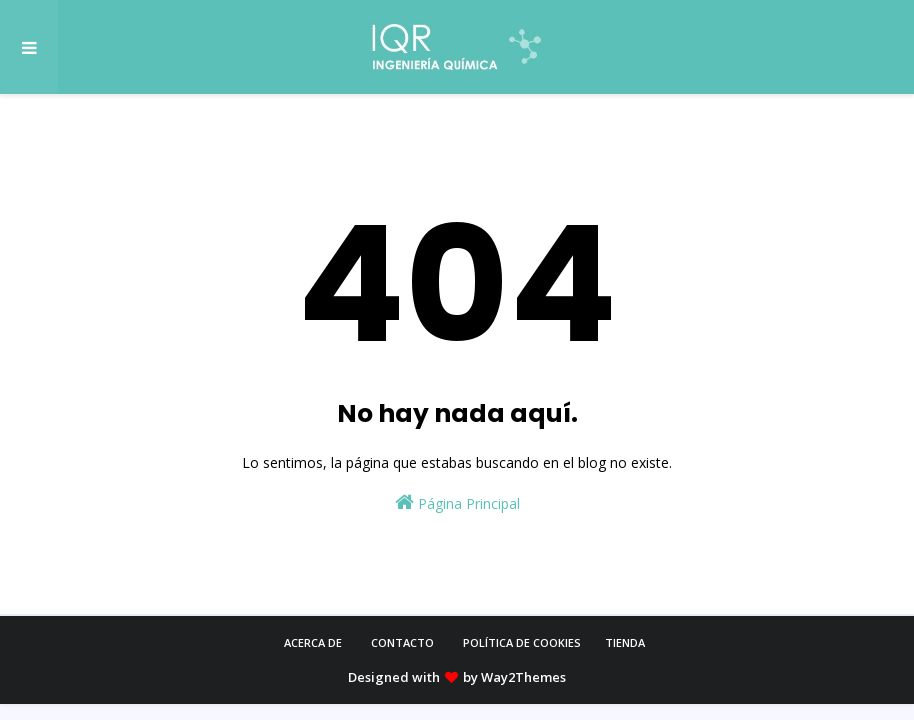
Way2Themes (523, 677)
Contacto (402, 642)
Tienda (625, 642)
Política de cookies (522, 642)
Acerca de (313, 642)
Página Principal (457, 502)
